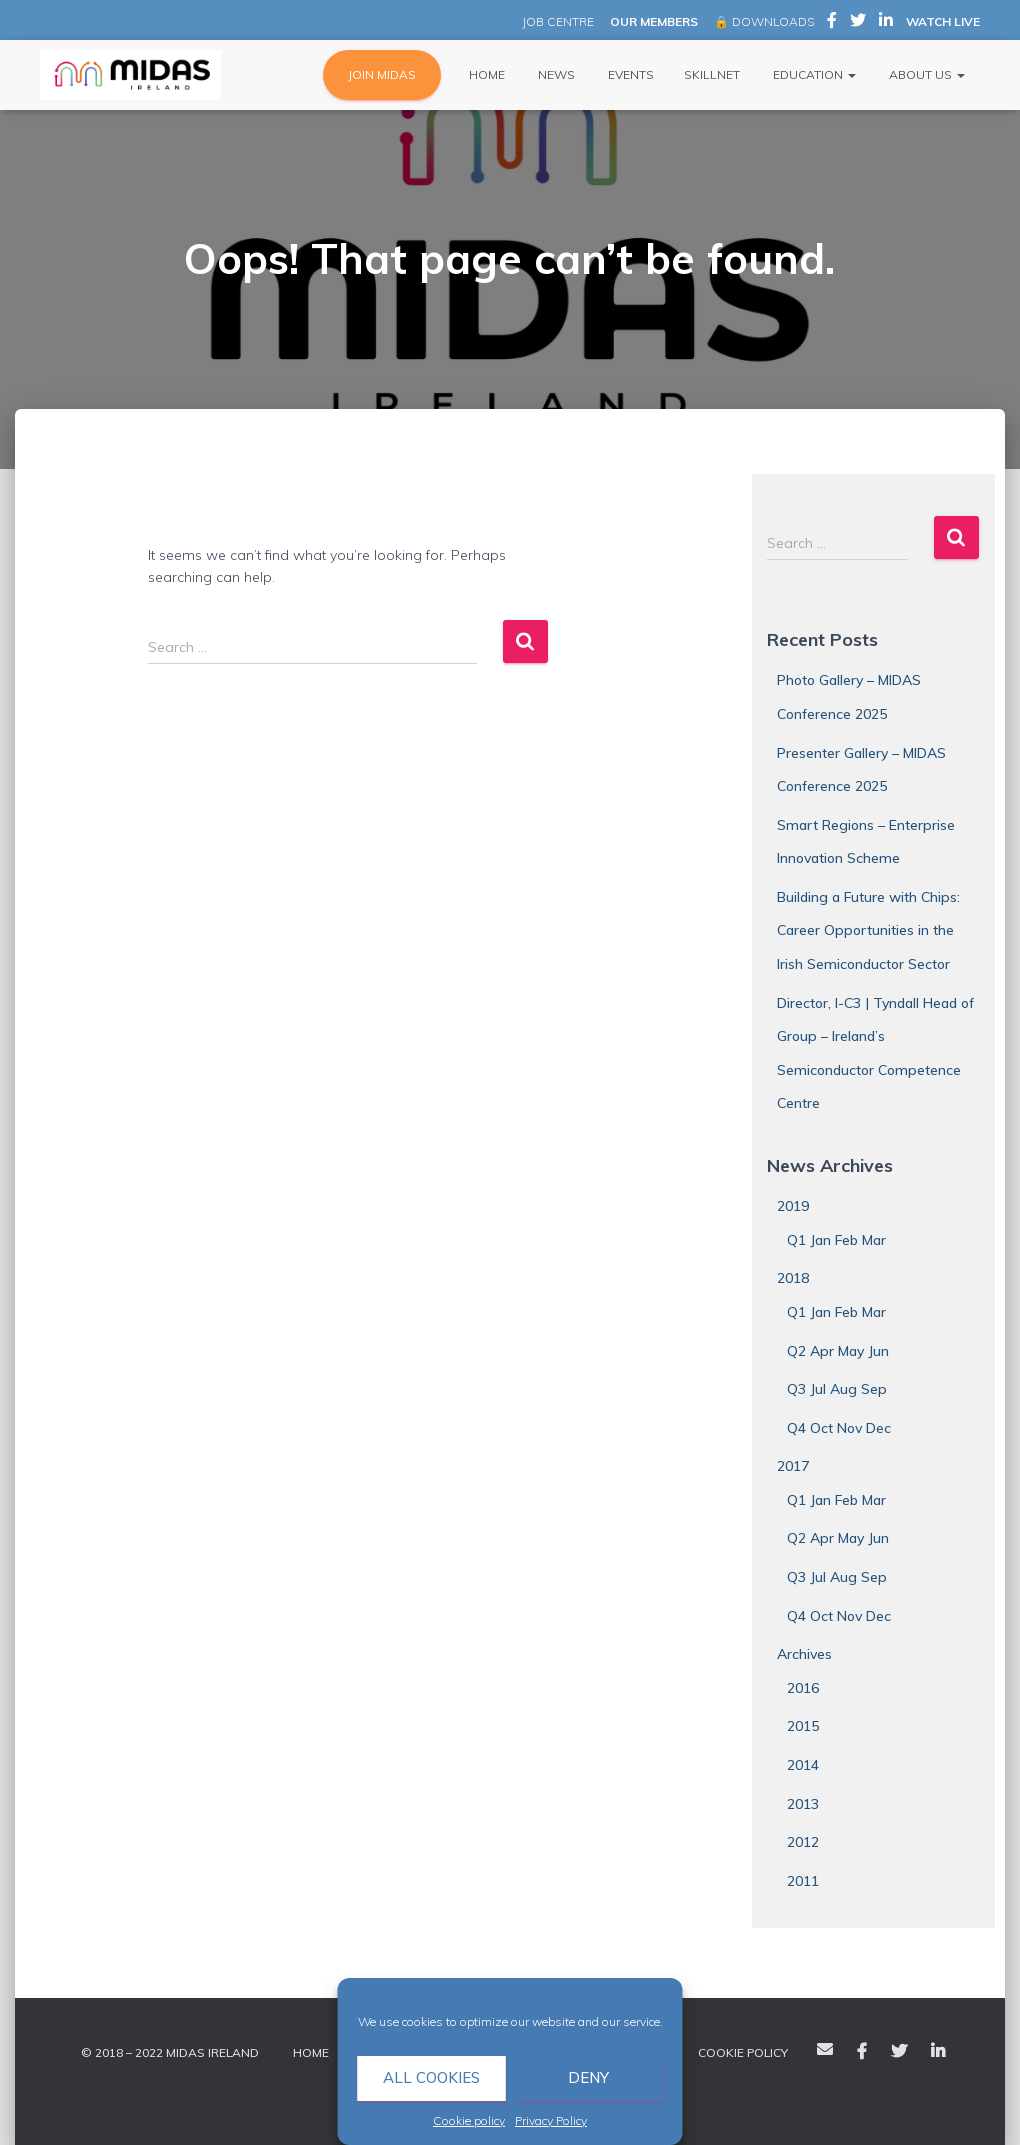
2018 (793, 1278)
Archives (804, 1654)
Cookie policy (469, 2120)
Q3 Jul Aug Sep (837, 1389)
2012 (803, 1842)
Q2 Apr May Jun (838, 1351)
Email (825, 2049)
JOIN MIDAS (382, 74)
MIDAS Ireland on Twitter (858, 23)
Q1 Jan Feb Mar (836, 1240)
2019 (793, 1206)
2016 (803, 1688)
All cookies (431, 2077)
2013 (803, 1804)
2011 (803, 1881)
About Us (925, 74)
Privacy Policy (551, 2120)
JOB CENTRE (556, 21)
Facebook (862, 2052)
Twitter (899, 2052)
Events (629, 74)
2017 (793, 1466)
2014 (803, 1765)
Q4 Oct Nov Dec (839, 1428)
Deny (588, 2077)
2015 (803, 1726)
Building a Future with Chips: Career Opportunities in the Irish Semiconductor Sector (868, 930)
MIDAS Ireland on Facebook (832, 23)
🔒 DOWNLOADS (764, 21)
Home (485, 74)
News (555, 74)
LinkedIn (938, 2052)
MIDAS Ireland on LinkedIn (886, 23)
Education (813, 74)
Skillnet (712, 74)
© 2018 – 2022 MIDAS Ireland (170, 2052)
